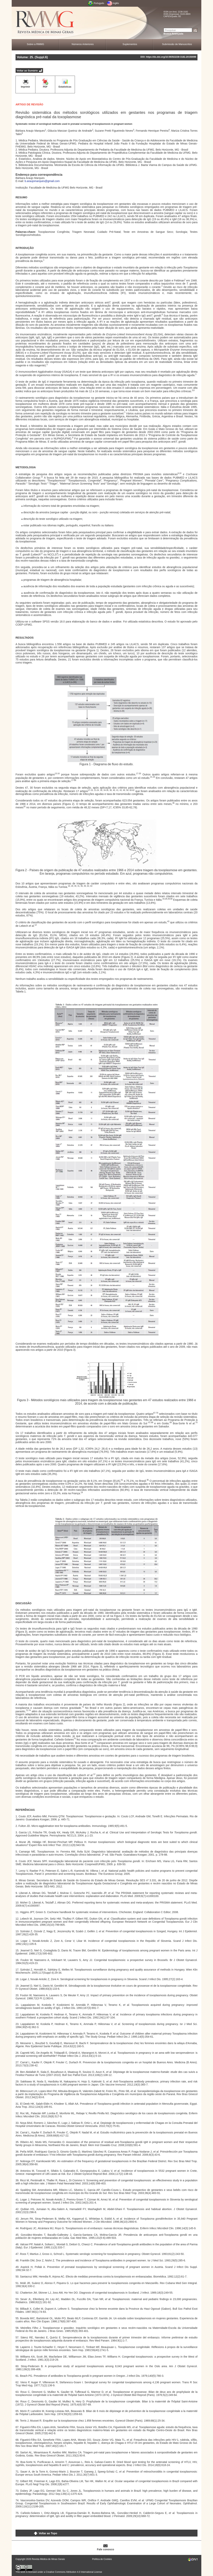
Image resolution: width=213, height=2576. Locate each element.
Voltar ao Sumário (27, 70)
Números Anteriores (83, 44)
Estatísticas (65, 86)
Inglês (116, 3)
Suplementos (130, 44)
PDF (45, 86)
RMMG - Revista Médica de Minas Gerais (45, 23)
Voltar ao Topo (48, 2533)
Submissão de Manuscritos (177, 44)
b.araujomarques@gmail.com (42, 181)
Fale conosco (105, 2549)
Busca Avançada (173, 33)
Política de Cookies (102, 2559)
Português (99, 3)
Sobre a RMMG (35, 44)
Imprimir (25, 86)
